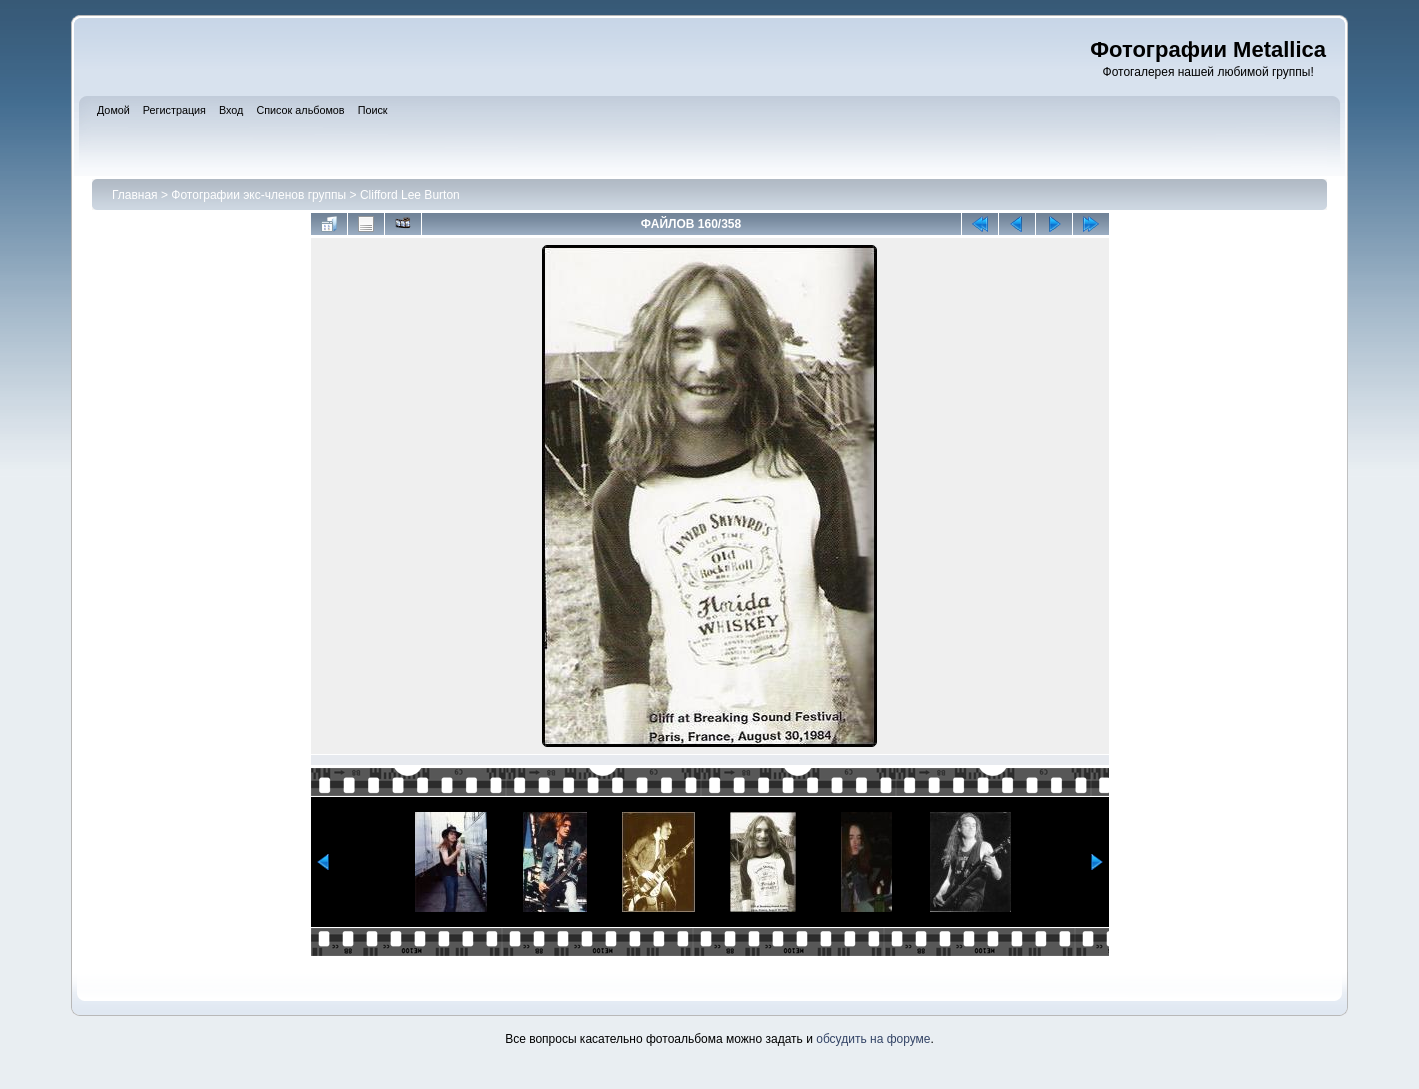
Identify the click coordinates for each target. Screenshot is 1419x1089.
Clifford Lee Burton (410, 195)
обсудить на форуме (873, 1039)
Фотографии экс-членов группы (258, 195)
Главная (135, 195)
